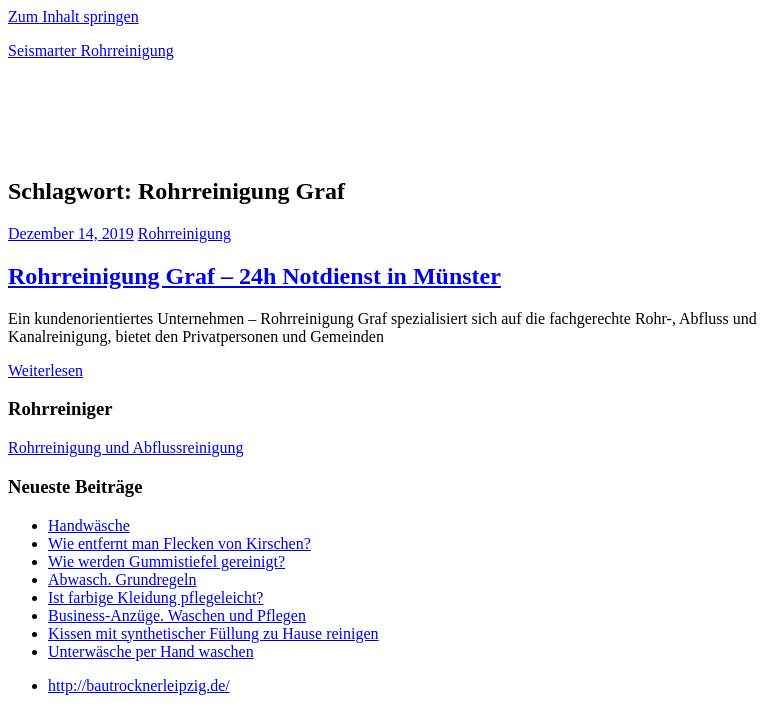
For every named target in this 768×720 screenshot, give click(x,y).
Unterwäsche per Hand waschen (151, 651)
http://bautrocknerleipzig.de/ (139, 685)
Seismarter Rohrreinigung (91, 50)
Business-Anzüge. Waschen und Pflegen (177, 615)
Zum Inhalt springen (73, 16)
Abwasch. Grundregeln (122, 579)
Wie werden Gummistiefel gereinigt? (166, 561)
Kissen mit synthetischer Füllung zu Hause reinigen (213, 633)
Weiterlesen (45, 370)
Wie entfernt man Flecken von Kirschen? (179, 543)
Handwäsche (89, 525)
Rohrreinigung (184, 233)
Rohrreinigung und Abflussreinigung (126, 447)
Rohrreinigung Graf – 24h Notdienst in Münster (254, 276)
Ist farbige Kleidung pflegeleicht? (155, 597)
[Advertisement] (242, 124)
